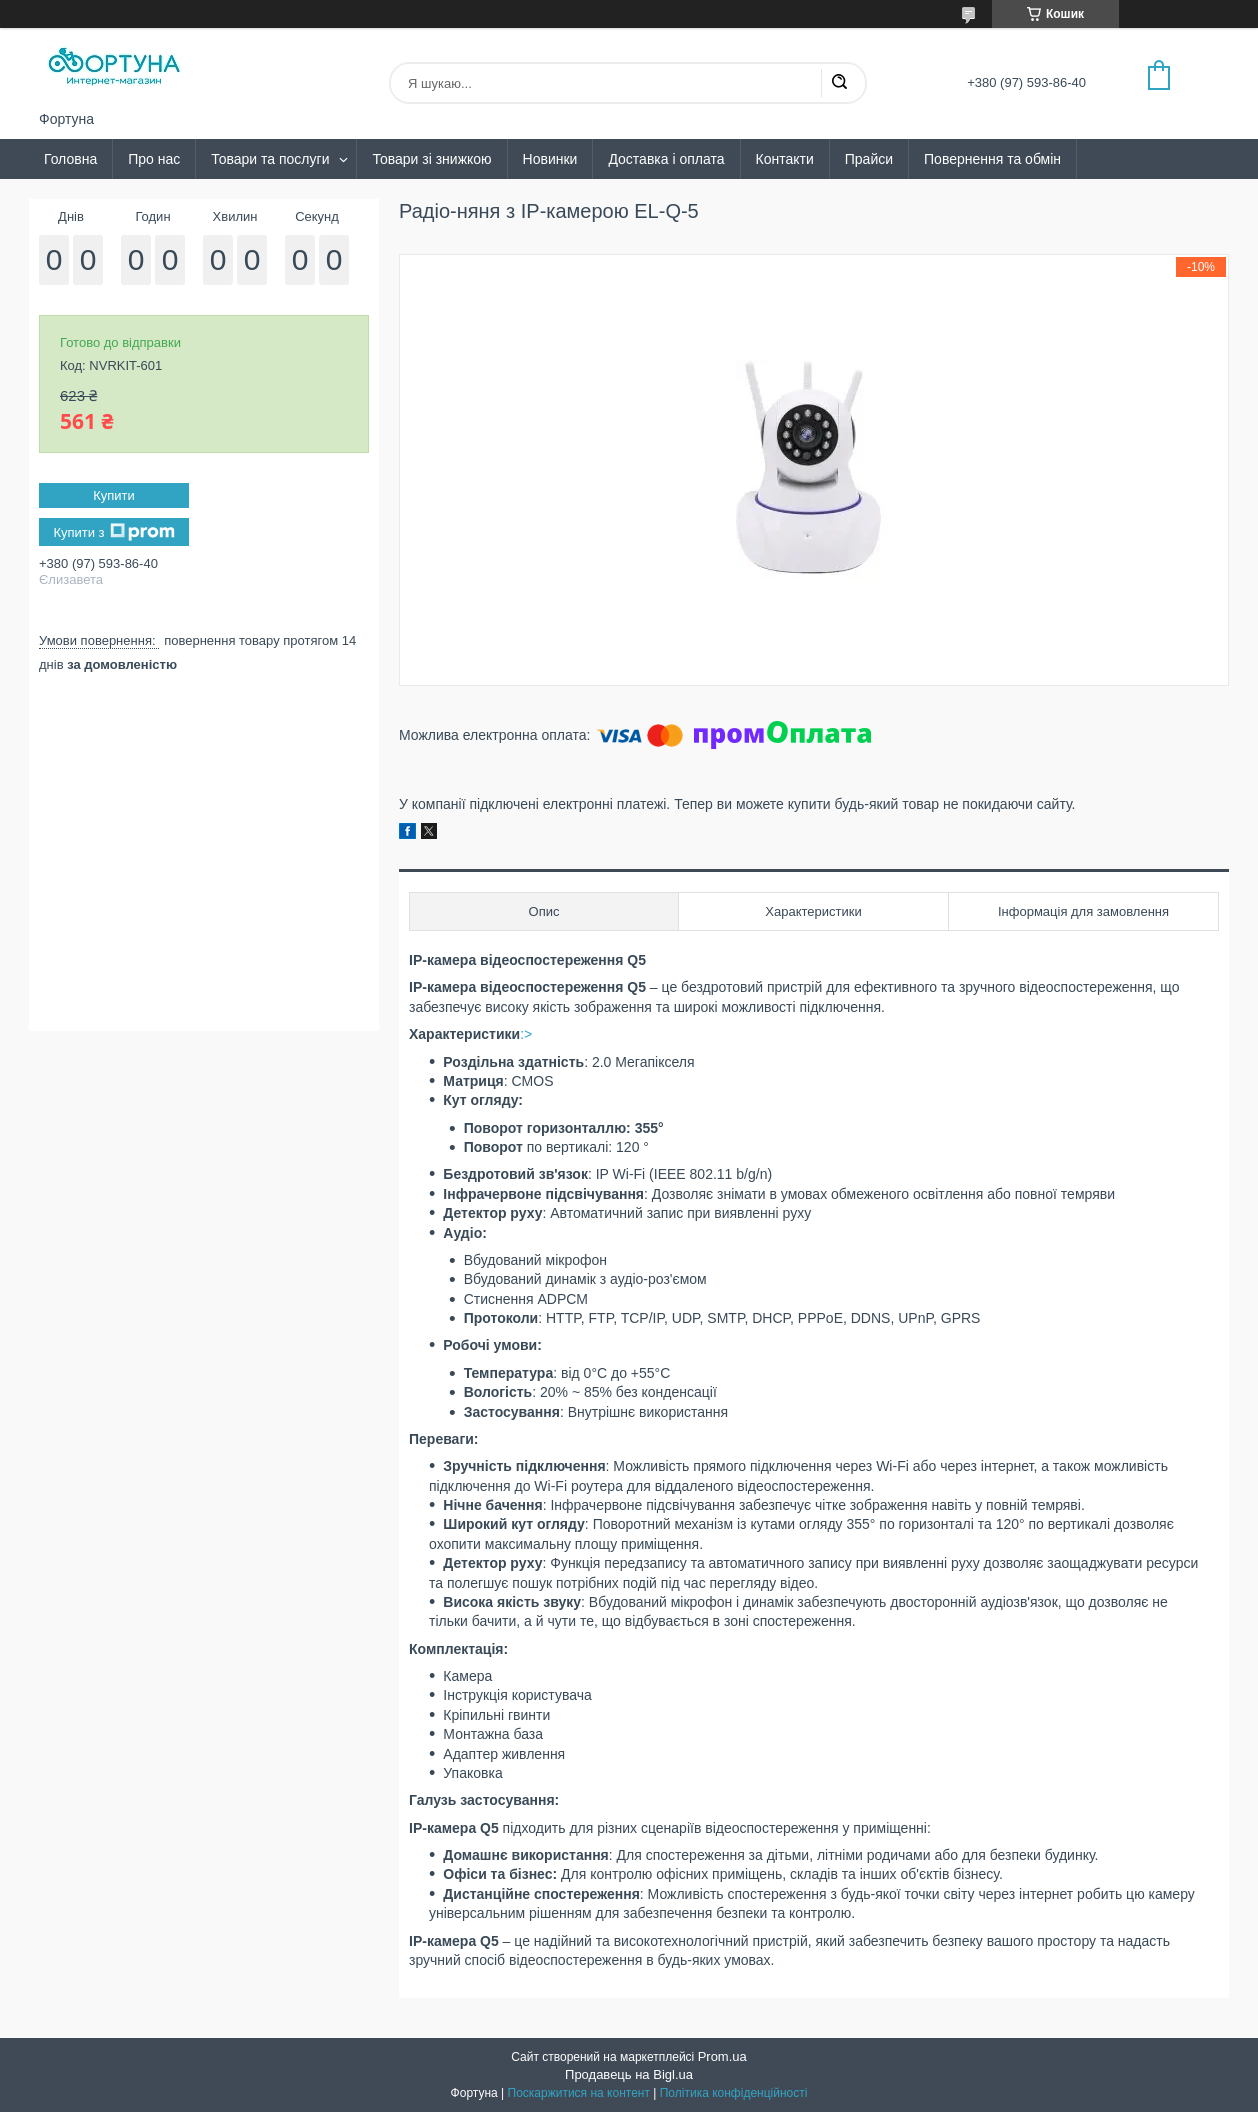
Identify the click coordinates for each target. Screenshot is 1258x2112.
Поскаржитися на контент (579, 2093)
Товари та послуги (270, 159)
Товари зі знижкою (431, 159)
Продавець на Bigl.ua (629, 2074)
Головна (70, 159)
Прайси (869, 159)
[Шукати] (839, 83)
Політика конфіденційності (734, 2093)
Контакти (785, 159)
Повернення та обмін (992, 159)
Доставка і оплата (666, 159)
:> (526, 1034)
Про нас (154, 159)
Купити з (113, 532)
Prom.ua (722, 2056)
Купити (114, 495)
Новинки (550, 159)
